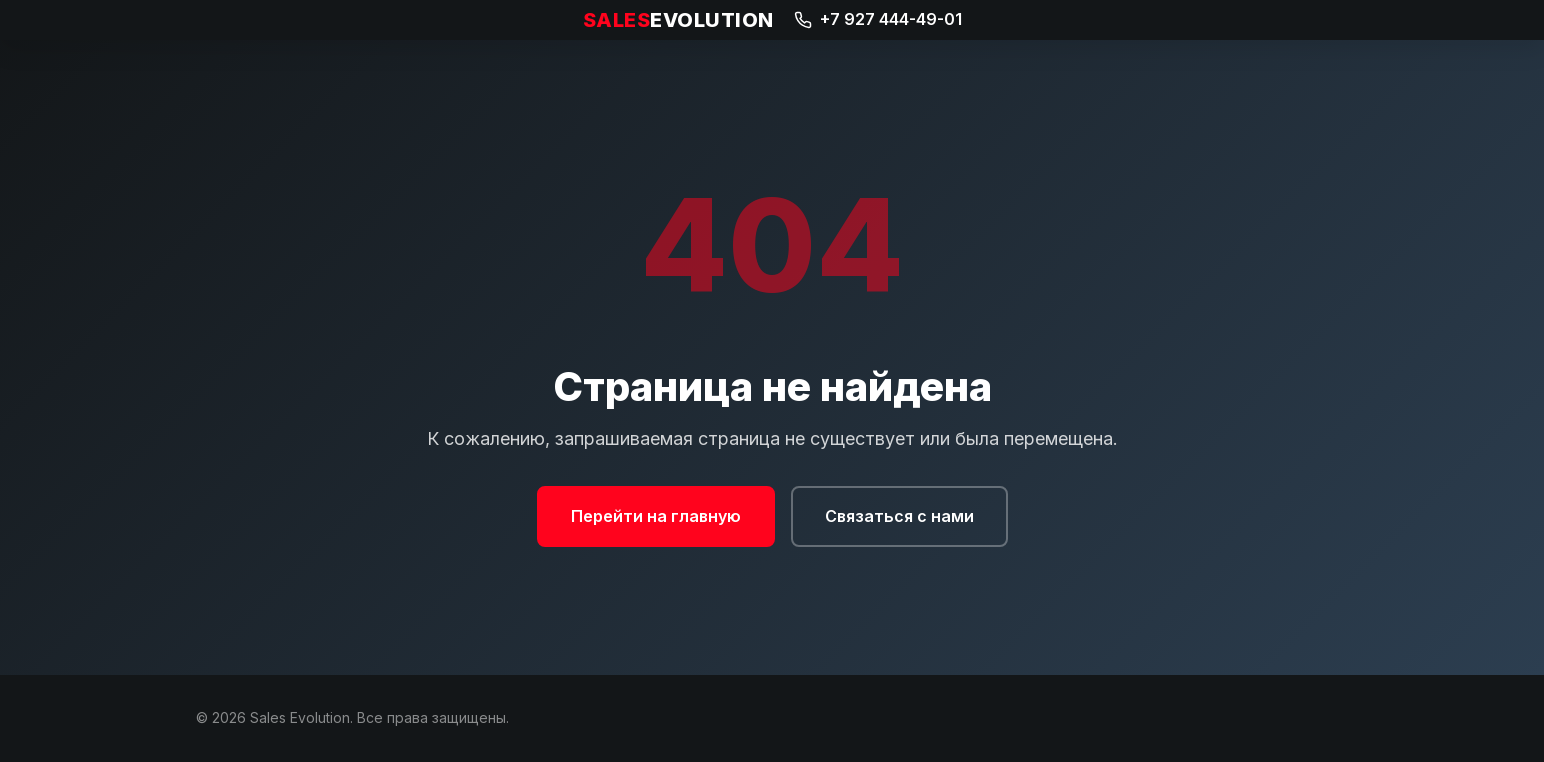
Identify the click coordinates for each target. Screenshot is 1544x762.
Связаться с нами (899, 516)
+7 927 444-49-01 (878, 19)
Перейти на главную (656, 516)
